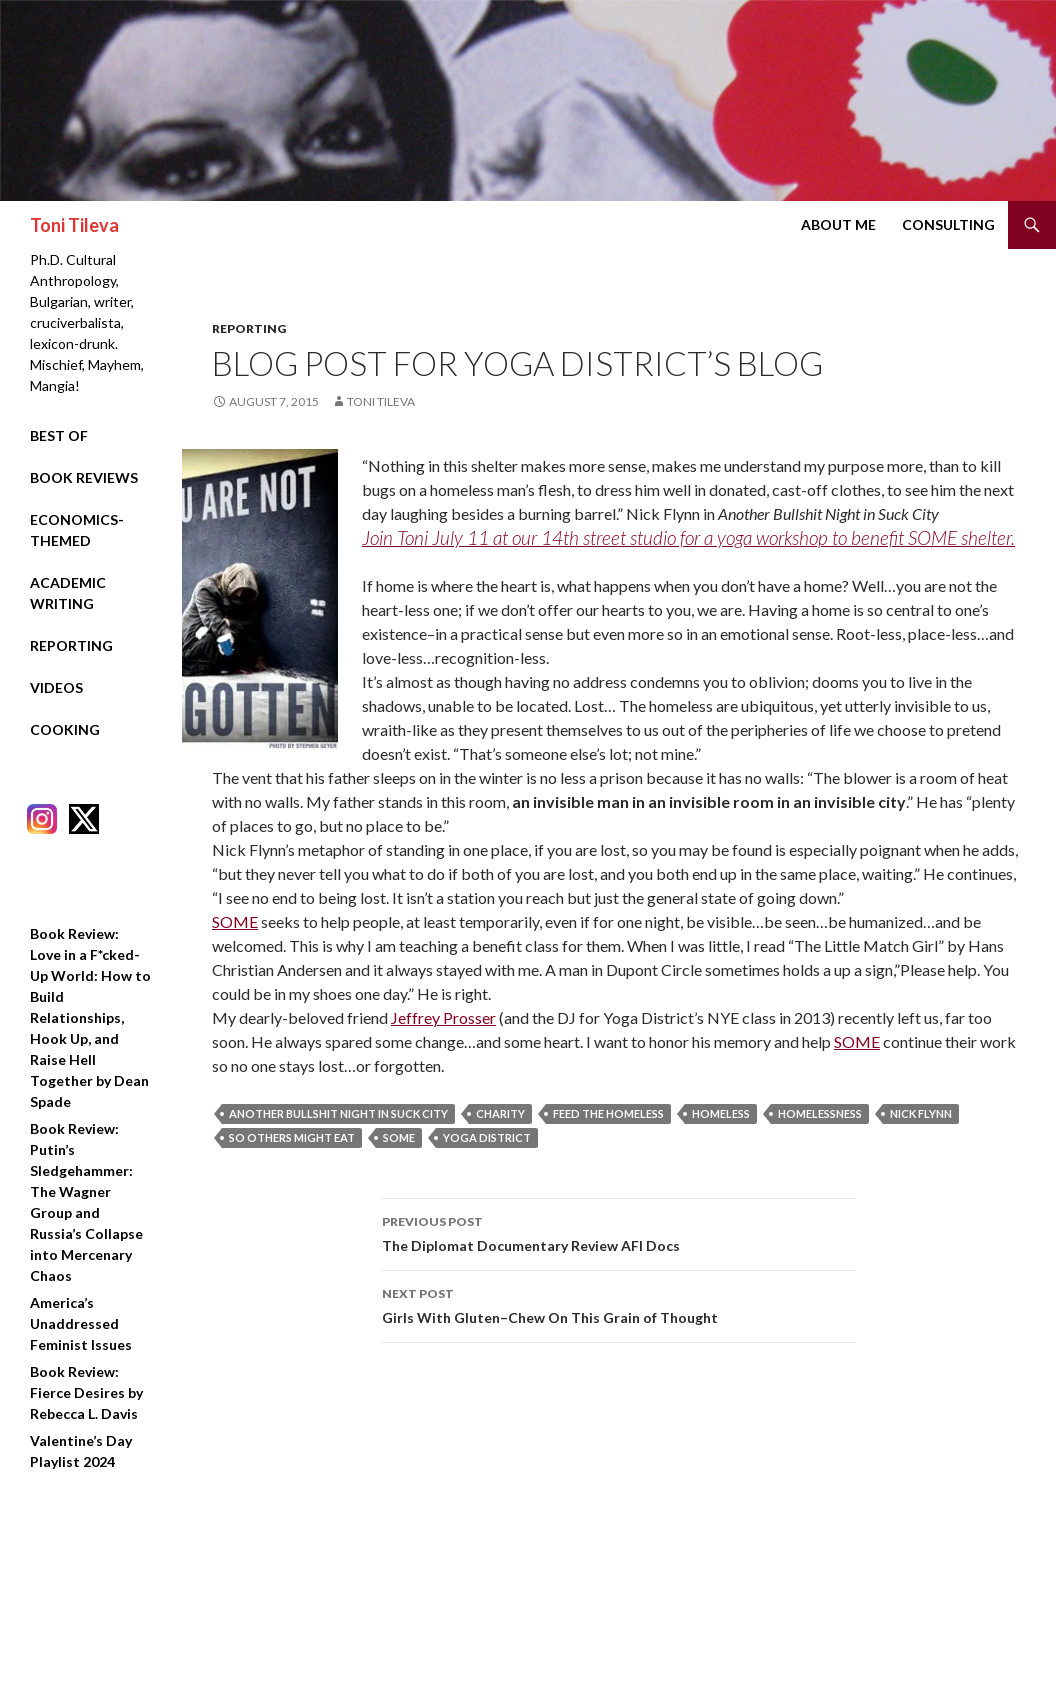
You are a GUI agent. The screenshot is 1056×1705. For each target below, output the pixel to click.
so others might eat (292, 1137)
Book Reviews (84, 477)
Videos (56, 687)
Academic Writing (68, 593)
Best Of (59, 435)
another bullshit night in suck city (338, 1113)
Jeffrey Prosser (443, 1017)
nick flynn (921, 1113)
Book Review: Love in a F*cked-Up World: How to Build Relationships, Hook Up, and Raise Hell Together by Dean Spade (90, 1017)
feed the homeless (608, 1113)
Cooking (65, 729)
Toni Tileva (74, 225)
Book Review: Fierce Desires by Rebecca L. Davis (86, 1392)
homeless (721, 1113)
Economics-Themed (77, 530)
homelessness (820, 1113)
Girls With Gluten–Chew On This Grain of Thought (619, 1304)
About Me (838, 224)
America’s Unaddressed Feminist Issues (81, 1323)
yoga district (487, 1137)
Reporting (249, 328)
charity (500, 1113)
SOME (235, 921)
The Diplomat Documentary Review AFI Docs (619, 1232)
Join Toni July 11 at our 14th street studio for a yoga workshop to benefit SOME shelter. (688, 537)
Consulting (948, 224)
